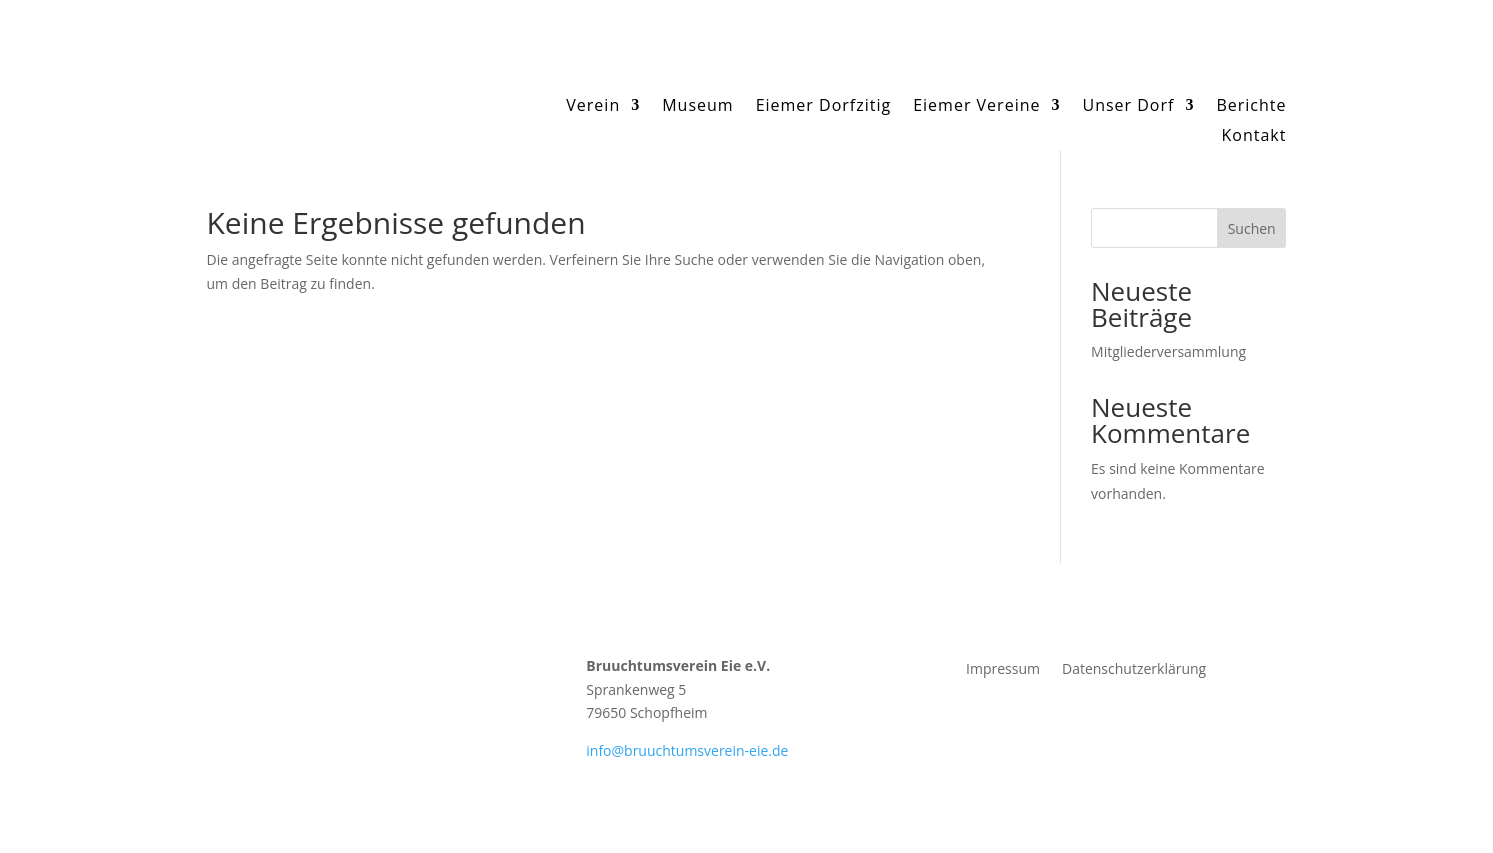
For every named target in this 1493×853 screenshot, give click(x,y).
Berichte (1251, 107)
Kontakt (1254, 137)
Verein (593, 107)
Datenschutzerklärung (1134, 670)
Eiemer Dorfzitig (824, 107)
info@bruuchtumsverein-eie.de (687, 750)
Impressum (1003, 670)
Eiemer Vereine (976, 107)
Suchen (1252, 228)
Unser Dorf (1128, 107)
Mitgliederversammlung (1168, 351)
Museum (697, 107)
